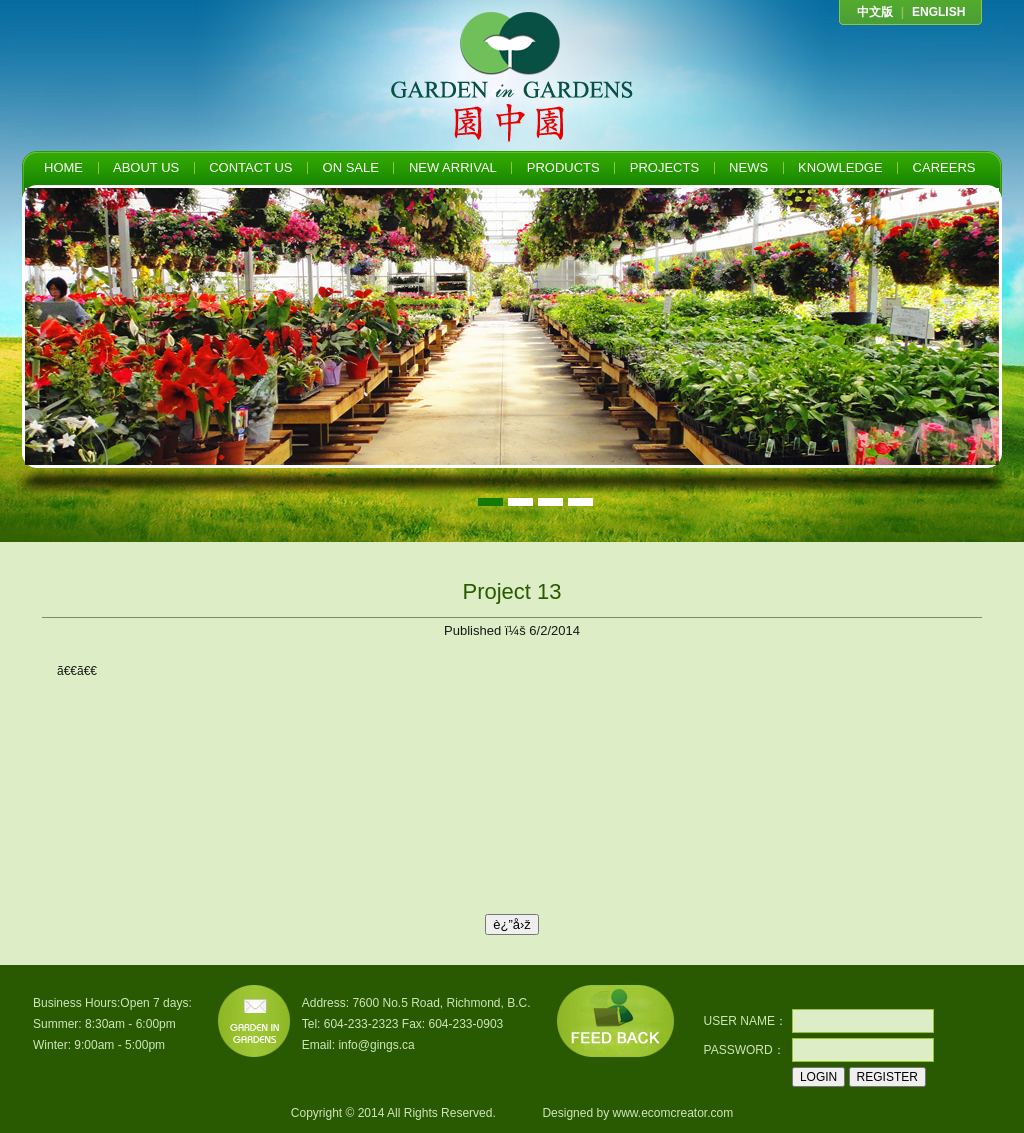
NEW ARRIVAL (453, 167)
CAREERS (944, 167)
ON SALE (351, 167)
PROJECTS (664, 167)
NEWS (748, 167)
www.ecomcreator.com (672, 1113)
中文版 (875, 12)
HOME (63, 167)
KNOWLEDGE (840, 167)
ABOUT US (146, 167)
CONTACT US (250, 167)
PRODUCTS (563, 167)
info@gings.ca (376, 1045)
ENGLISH (938, 12)
